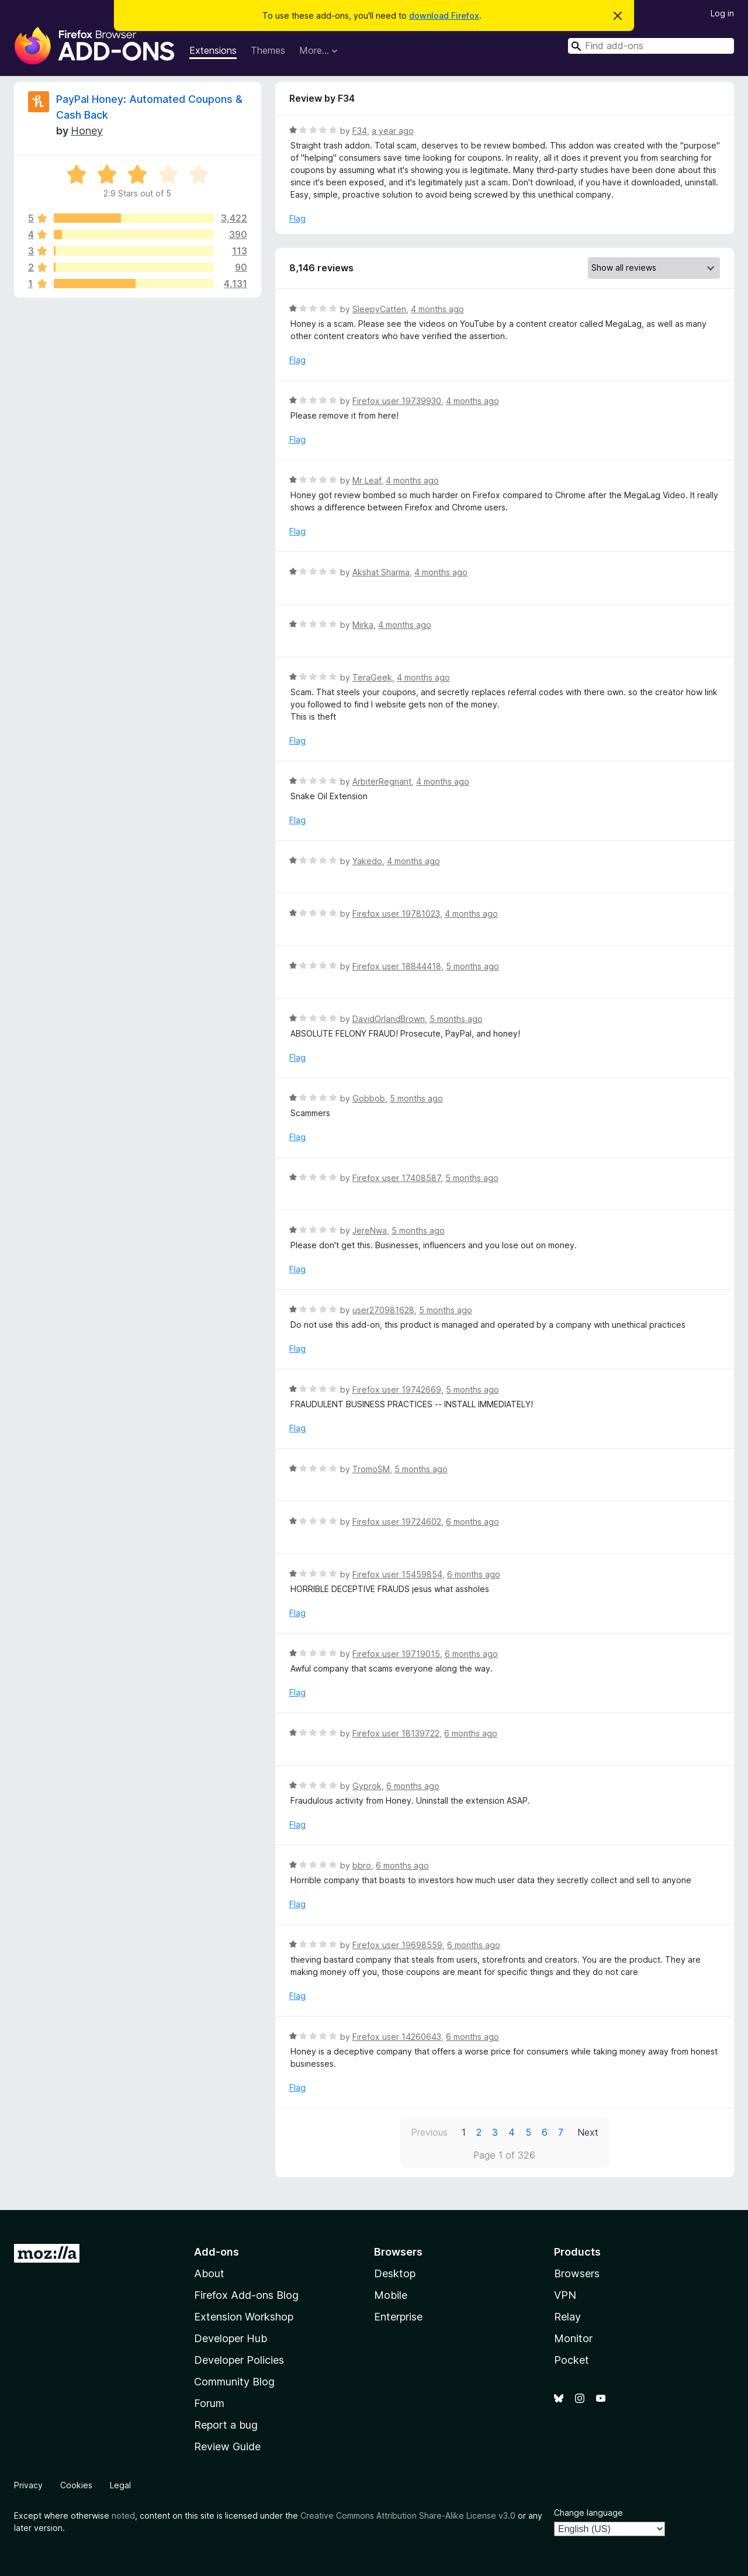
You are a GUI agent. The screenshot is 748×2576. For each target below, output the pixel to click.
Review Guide (227, 2446)
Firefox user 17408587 (396, 1178)
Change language (588, 2513)
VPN (565, 2295)
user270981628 (383, 1310)
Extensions (213, 50)
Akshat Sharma (381, 572)
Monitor (573, 2338)
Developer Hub (230, 2338)
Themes (268, 50)
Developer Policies (239, 2360)
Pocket (571, 2360)
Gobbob (368, 1098)
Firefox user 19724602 (396, 1522)
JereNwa (369, 1230)
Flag (297, 218)
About (209, 2273)
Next (587, 2132)
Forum (209, 2403)
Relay (567, 2317)
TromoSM (371, 1469)
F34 (359, 131)
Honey (87, 131)
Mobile (390, 2295)
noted (123, 2515)
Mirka (362, 625)
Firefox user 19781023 (396, 913)
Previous (429, 2132)
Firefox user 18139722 (395, 1733)
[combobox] (651, 46)
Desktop (394, 2273)
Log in (722, 13)
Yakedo (367, 861)
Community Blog (234, 2381)
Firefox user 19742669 (396, 1389)
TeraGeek (372, 677)
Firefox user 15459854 (397, 1574)
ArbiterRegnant (381, 781)
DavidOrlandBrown (388, 1019)
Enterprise (398, 2317)
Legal (120, 2485)
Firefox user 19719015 (396, 1654)
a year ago (393, 131)
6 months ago (472, 1522)
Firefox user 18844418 (396, 966)
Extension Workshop (243, 2317)
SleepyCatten (379, 309)
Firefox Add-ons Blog (246, 2295)
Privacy (28, 2485)
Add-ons (216, 2252)
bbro (361, 1865)
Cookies (76, 2485)
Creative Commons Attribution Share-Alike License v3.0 (407, 2515)
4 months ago (437, 309)
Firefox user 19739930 (396, 401)
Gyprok (367, 1786)
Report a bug (226, 2425)
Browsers (577, 2273)
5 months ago (472, 966)
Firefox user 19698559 (397, 1945)
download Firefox (444, 15)
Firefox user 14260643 (396, 2037)
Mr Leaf (366, 480)
